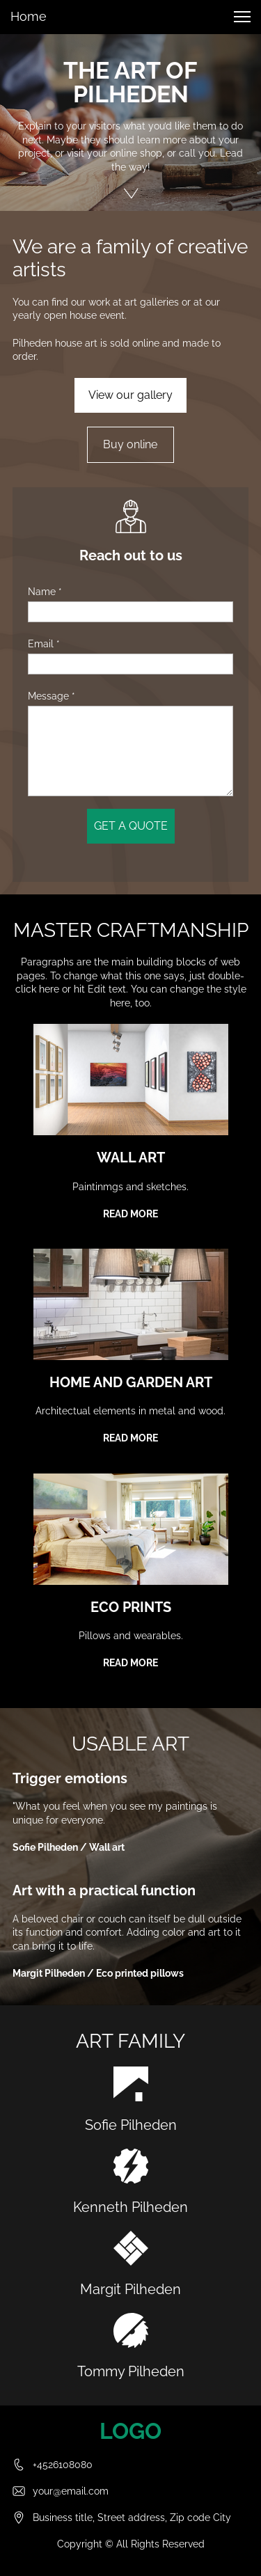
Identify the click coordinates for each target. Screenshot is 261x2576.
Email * (44, 643)
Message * (51, 696)
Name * (45, 591)
